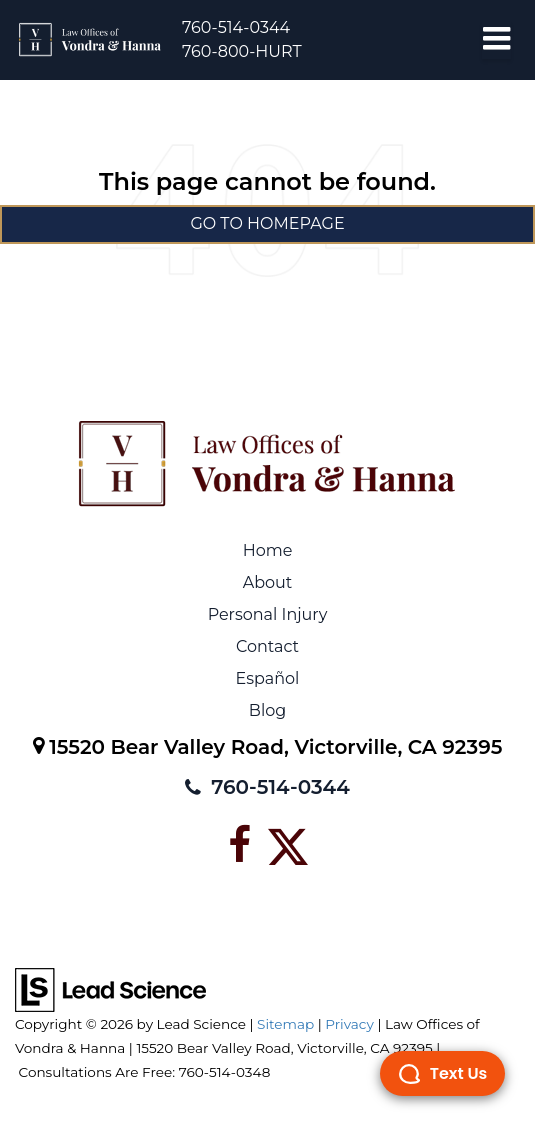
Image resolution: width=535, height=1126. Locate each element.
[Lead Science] (110, 988)
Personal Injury (268, 614)
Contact (267, 646)
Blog (267, 710)
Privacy (349, 1024)
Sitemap (285, 1024)
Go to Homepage (267, 223)
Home (268, 550)
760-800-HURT (242, 51)
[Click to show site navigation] (496, 40)
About (268, 582)
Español (268, 678)
